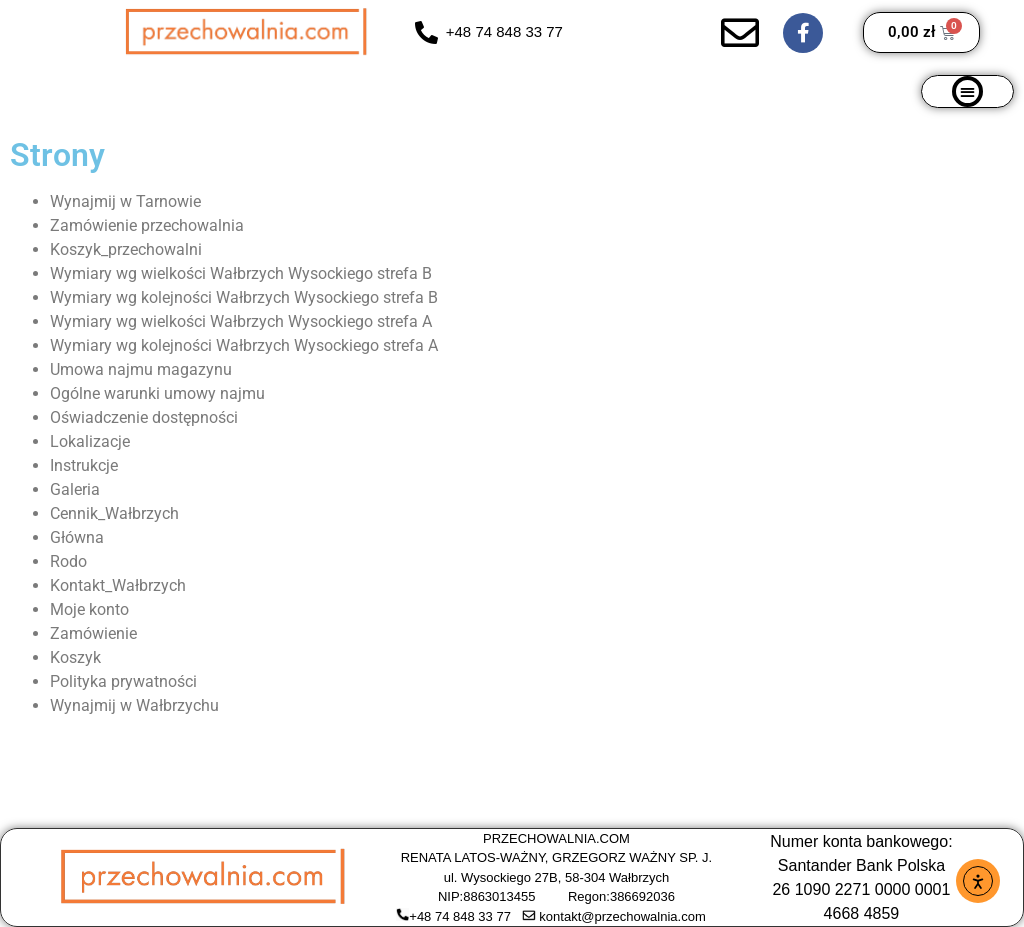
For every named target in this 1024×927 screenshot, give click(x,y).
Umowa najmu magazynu (141, 369)
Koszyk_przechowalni (126, 249)
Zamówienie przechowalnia (147, 225)
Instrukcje (84, 465)
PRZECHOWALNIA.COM (556, 838)
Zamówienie (93, 633)
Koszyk (75, 657)
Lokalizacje (90, 441)
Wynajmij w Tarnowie (125, 201)
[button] (967, 91)
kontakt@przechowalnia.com (622, 916)
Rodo (68, 561)
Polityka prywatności (123, 681)
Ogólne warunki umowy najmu (157, 393)
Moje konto (89, 609)
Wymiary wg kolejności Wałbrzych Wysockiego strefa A (244, 345)
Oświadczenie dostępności (144, 417)
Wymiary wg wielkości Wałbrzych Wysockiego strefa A (241, 321)
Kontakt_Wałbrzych (118, 585)
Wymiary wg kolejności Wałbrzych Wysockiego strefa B (244, 297)
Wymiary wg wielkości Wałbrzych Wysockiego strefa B (241, 273)
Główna (77, 537)
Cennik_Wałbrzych (114, 513)
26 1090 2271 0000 (841, 889)
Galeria (75, 489)
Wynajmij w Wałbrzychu (134, 705)
